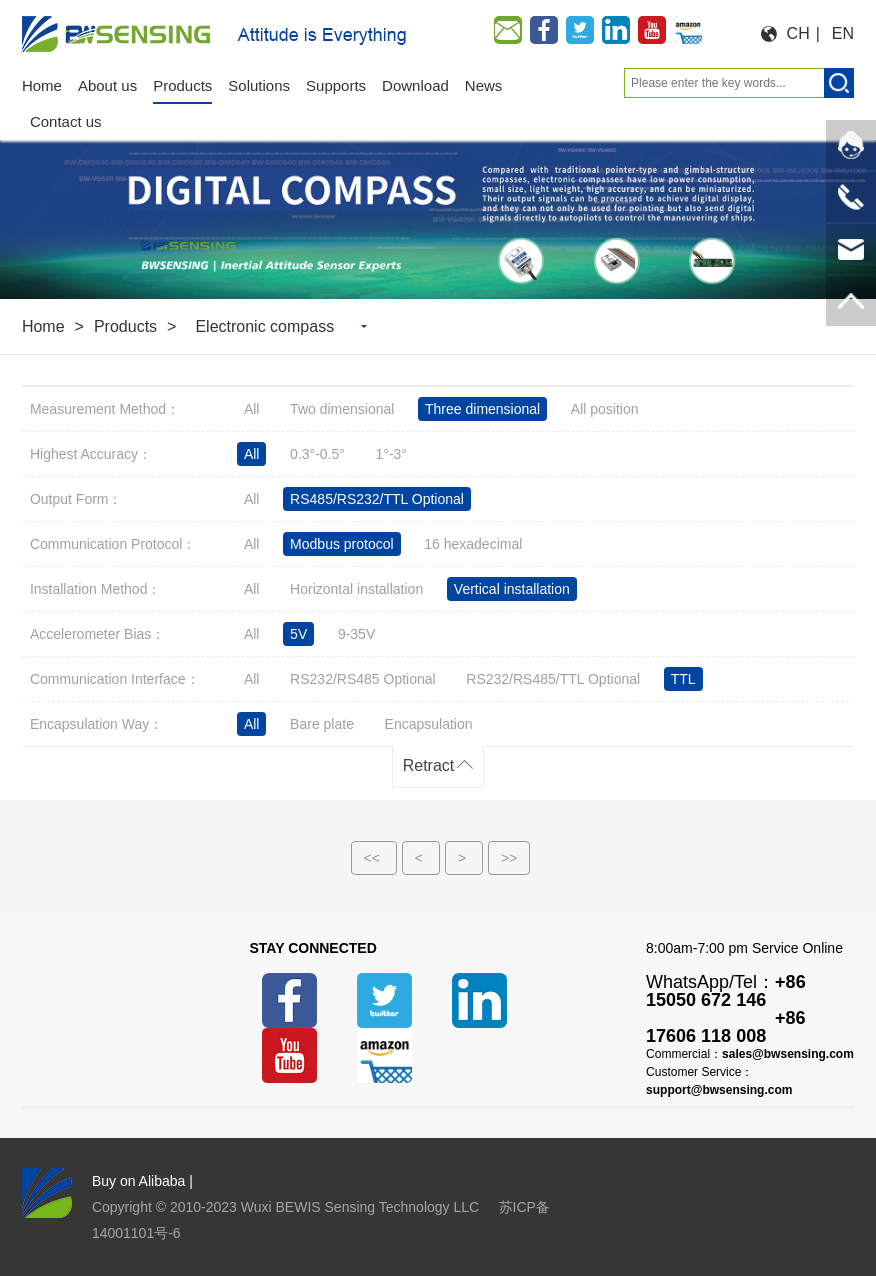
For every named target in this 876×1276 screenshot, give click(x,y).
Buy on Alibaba (138, 1181)
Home (43, 326)
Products (125, 326)
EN (843, 33)
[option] (438, 207)
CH (798, 33)
